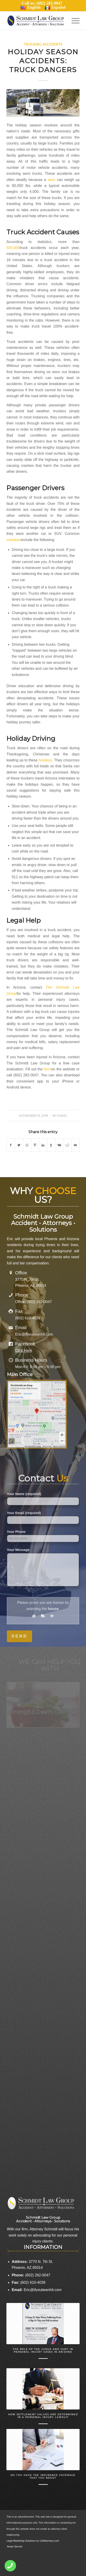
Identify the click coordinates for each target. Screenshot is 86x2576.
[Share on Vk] (59, 1145)
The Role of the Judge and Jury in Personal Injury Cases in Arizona (43, 2350)
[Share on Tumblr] (51, 1145)
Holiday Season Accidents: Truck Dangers (43, 61)
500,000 (13, 248)
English (30, 7)
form (47, 1069)
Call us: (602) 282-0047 (43, 3)
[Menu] (73, 20)
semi (51, 180)
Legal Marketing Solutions (21, 2540)
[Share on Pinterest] (35, 1145)
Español (55, 7)
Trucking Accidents (43, 44)
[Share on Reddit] (67, 1145)
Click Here (23, 1377)
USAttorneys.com (49, 2540)
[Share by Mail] (75, 1145)
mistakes (13, 540)
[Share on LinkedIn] (43, 1145)
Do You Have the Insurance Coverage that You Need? (43, 2476)
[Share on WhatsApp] (27, 1145)
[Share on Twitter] (19, 1145)
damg (62, 1115)
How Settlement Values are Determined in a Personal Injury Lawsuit (43, 2415)
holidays (45, 760)
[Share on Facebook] (11, 1145)
